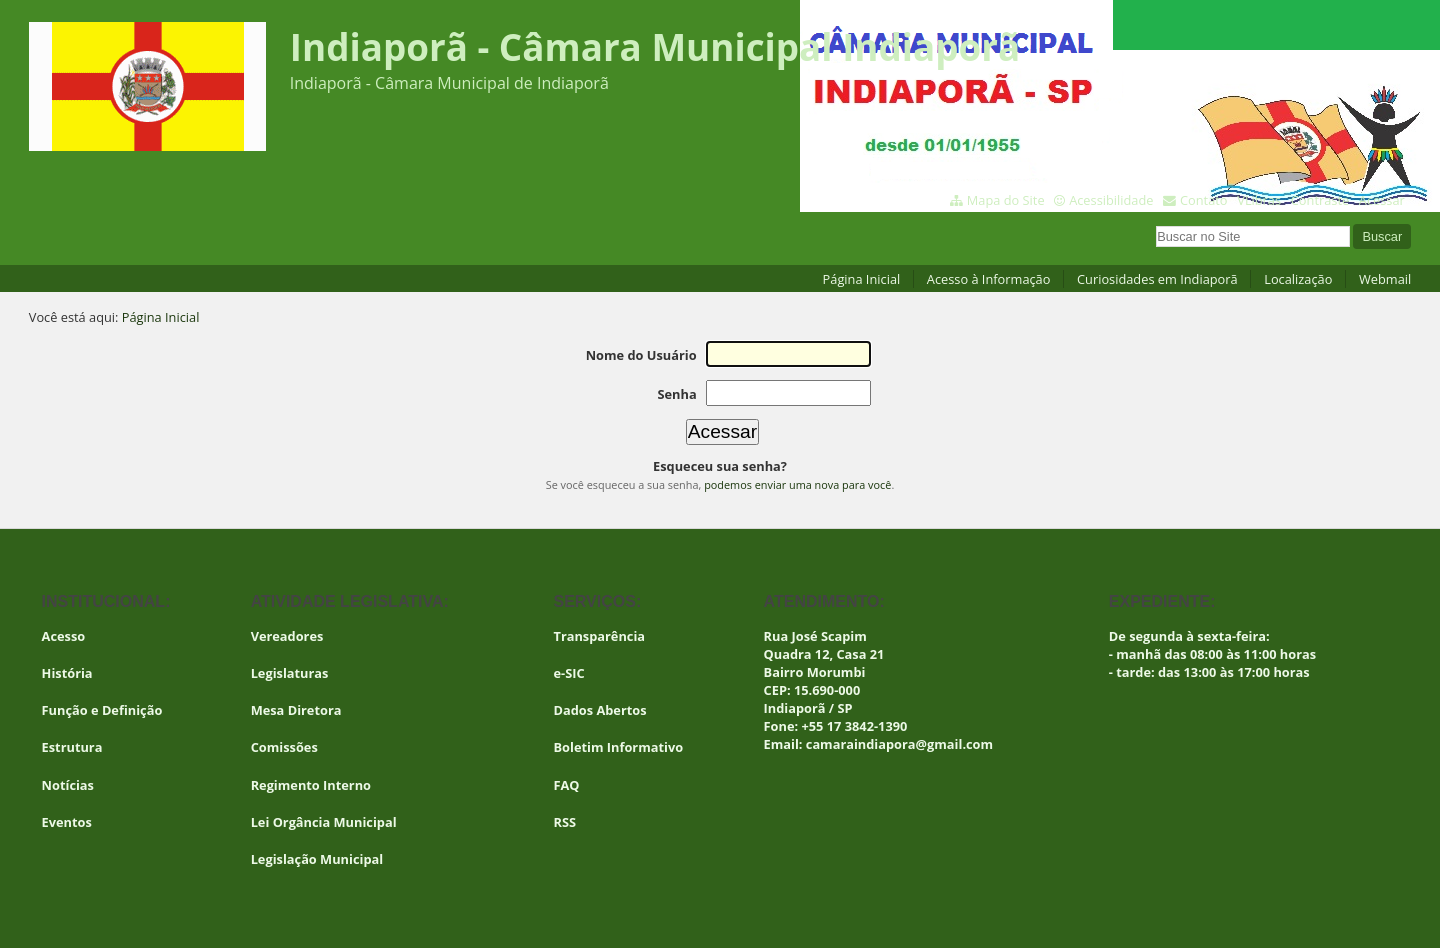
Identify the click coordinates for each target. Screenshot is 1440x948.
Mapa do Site (1006, 200)
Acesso (64, 636)
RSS (565, 822)
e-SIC (569, 673)
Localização (1298, 279)
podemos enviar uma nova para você (797, 484)
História (67, 673)
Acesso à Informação (989, 279)
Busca (1155, 223)
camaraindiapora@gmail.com (899, 744)
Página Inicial (862, 279)
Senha (676, 394)
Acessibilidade (1111, 200)
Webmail (1385, 279)
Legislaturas (290, 673)
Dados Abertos (600, 710)
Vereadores (287, 636)
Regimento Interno (311, 785)
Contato (1204, 200)
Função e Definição (102, 710)
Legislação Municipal (317, 859)
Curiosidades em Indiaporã (1157, 279)
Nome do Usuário (641, 355)
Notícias (68, 785)
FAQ (567, 785)
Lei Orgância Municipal (324, 822)
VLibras (1259, 200)
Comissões (284, 747)
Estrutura (72, 747)
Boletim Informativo (619, 747)
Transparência (600, 636)
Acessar (1382, 200)
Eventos (67, 822)
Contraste (1320, 200)
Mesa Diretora (296, 710)
